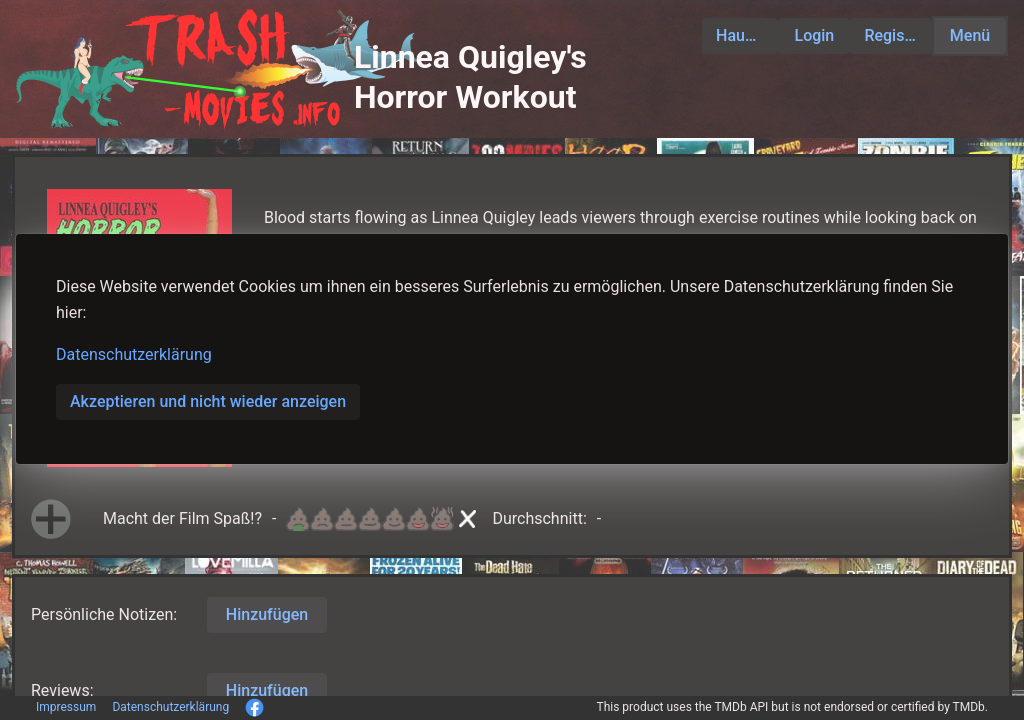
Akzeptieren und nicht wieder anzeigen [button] (208, 401)
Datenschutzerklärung (134, 354)
